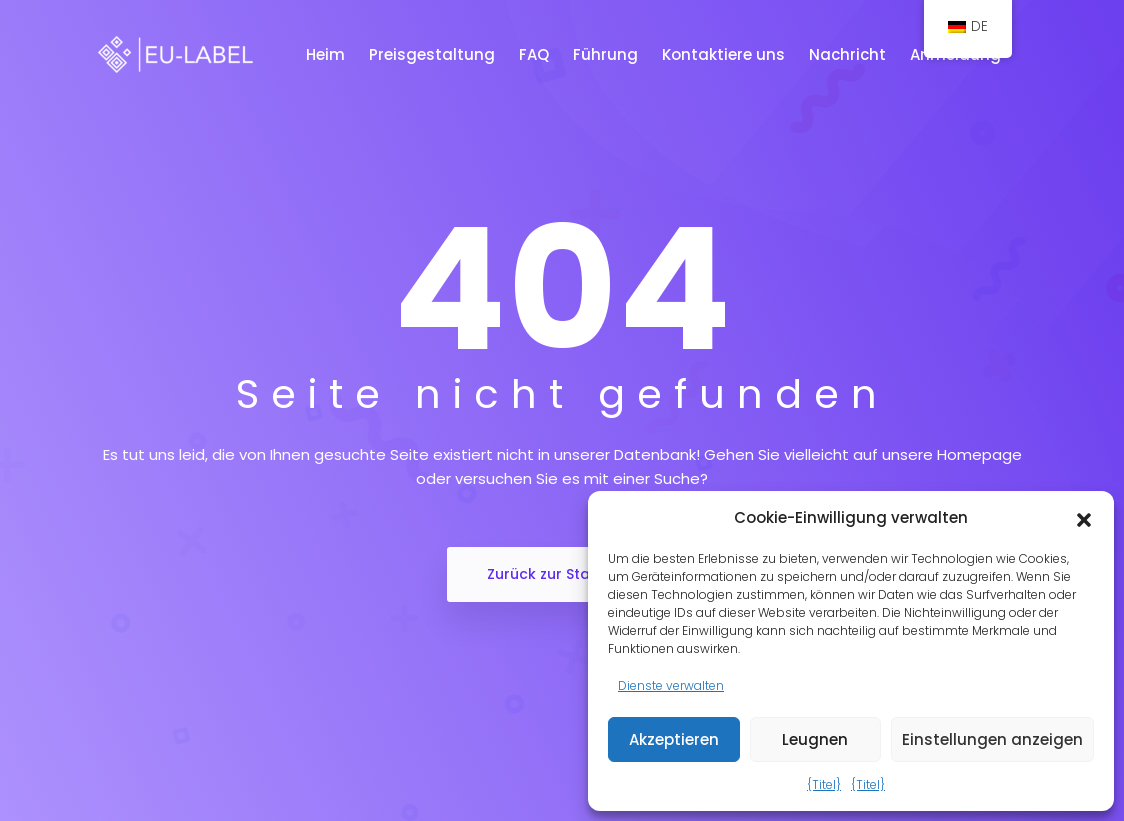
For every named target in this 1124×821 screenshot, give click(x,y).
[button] (1084, 518)
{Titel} (824, 784)
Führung (607, 54)
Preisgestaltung (434, 54)
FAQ (536, 54)
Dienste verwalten (671, 685)
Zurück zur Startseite (562, 574)
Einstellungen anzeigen (992, 739)
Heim (327, 54)
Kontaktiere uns (725, 54)
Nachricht (849, 54)
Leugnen (815, 739)
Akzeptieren (674, 739)
